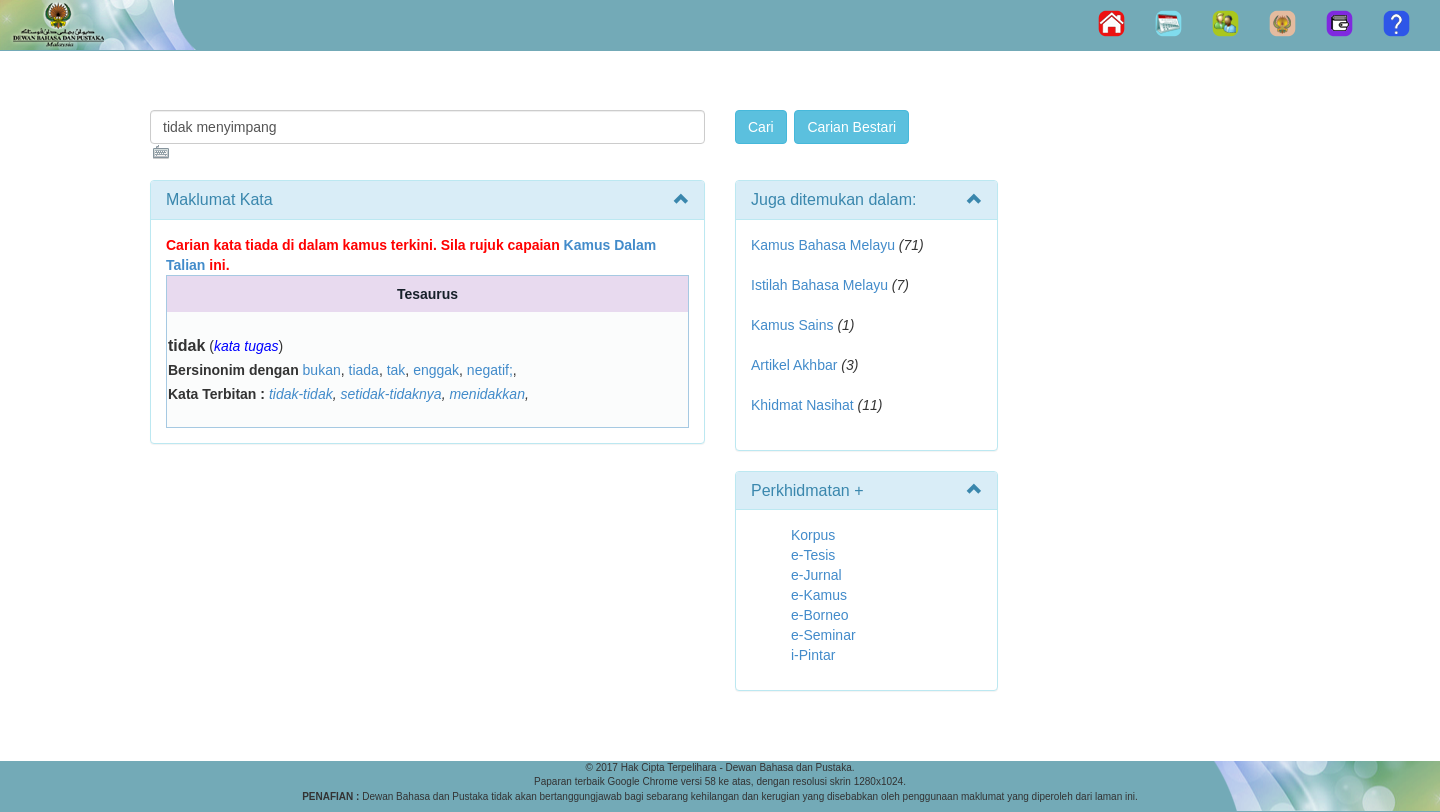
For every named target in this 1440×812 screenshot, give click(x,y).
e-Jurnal (816, 575)
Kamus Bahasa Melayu (825, 245)
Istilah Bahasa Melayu (819, 285)
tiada (364, 370)
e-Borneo (820, 615)
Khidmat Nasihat (802, 405)
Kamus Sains (792, 325)
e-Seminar (823, 635)
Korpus (813, 535)
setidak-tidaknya (390, 394)
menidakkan (487, 394)
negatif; (490, 370)
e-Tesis (813, 555)
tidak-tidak (301, 394)
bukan (322, 370)
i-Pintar (813, 655)
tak (396, 370)
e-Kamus (819, 595)
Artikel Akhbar (794, 365)
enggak (436, 370)
